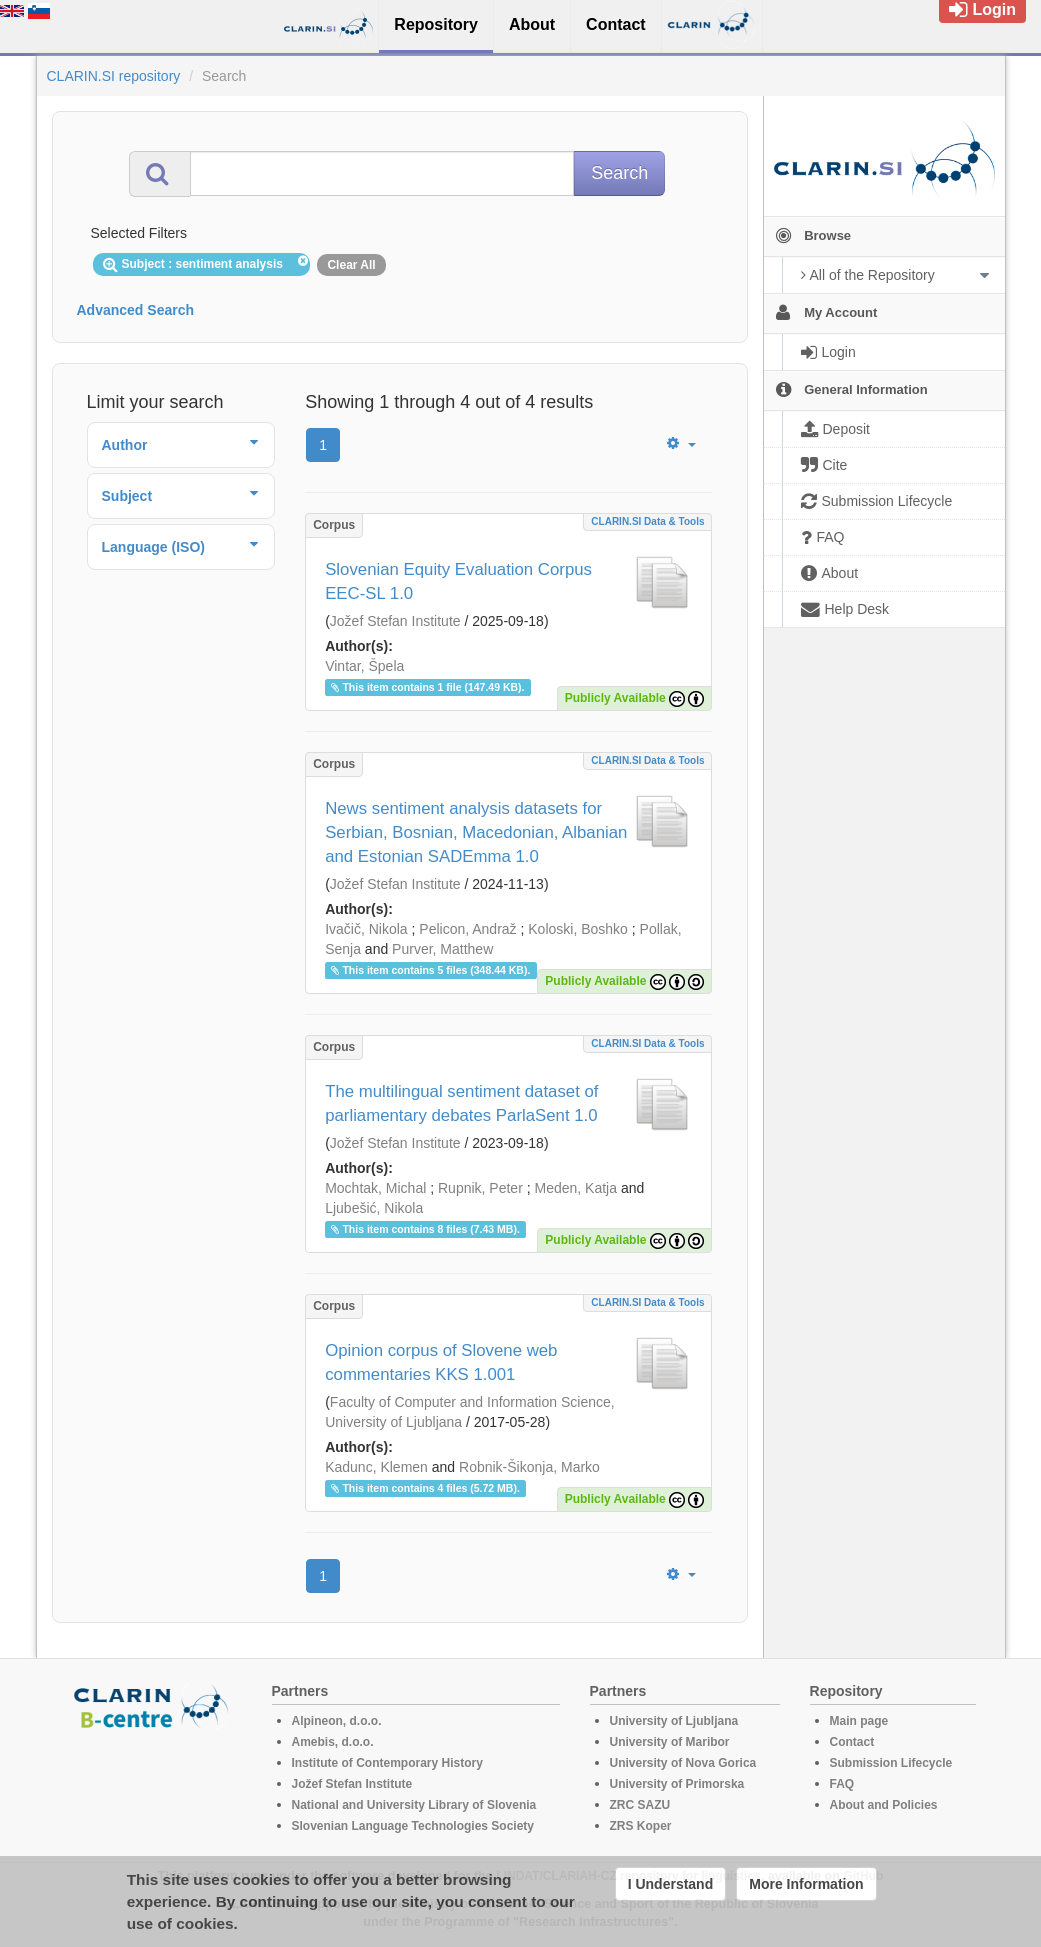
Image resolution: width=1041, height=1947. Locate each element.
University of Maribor (670, 1742)
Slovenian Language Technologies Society (413, 1826)
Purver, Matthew (442, 949)
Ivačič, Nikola (366, 929)
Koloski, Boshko (578, 929)
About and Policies (884, 1805)
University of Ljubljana (674, 1721)
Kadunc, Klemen (376, 1467)
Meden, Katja (575, 1188)
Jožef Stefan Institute (395, 621)
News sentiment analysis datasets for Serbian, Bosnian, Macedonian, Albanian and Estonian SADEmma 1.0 (476, 832)
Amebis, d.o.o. (333, 1742)
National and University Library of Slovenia (414, 1805)
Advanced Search (136, 310)
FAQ (842, 1784)
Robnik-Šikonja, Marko (529, 1467)
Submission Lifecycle (891, 1763)
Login (982, 9)
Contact (852, 1742)
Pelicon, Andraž (467, 929)
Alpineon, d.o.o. (337, 1721)
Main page (859, 1721)
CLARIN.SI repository (114, 76)
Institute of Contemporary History (387, 1763)
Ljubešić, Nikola (374, 1208)
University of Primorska (677, 1784)
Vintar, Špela (364, 666)
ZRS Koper (641, 1826)
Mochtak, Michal (375, 1188)
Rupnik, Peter (480, 1188)
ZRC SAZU (640, 1805)
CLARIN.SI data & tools (647, 521)
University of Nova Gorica (683, 1763)
